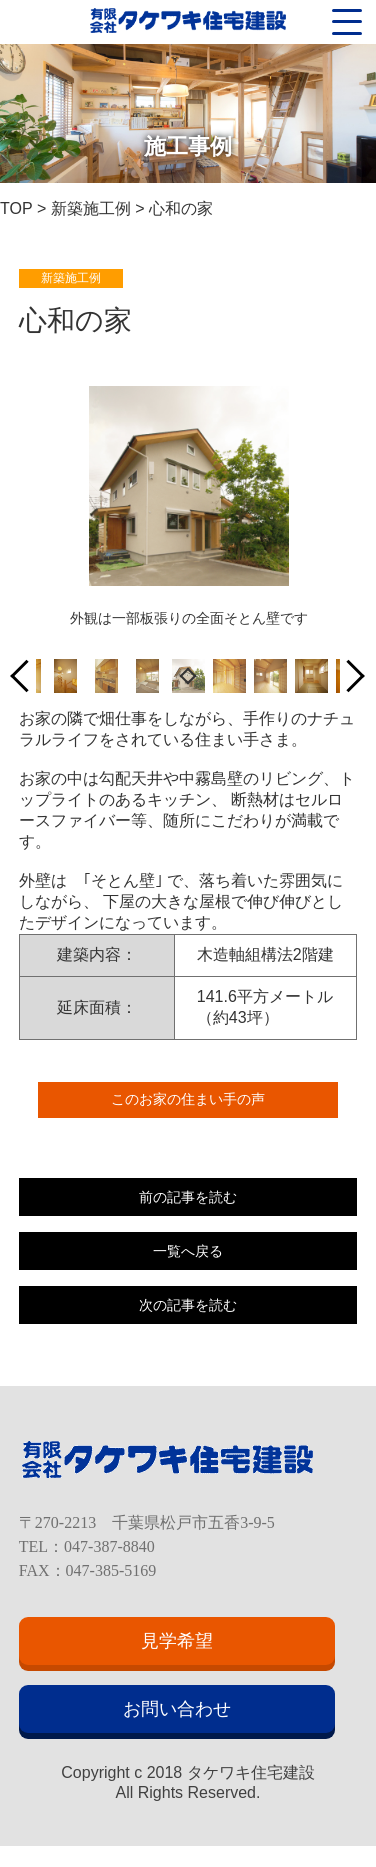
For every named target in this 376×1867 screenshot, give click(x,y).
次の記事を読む (188, 1305)
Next (348, 676)
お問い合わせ (177, 1709)
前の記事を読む (188, 1197)
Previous (27, 676)
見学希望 (177, 1641)
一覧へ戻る (188, 1251)
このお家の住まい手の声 (188, 1099)
